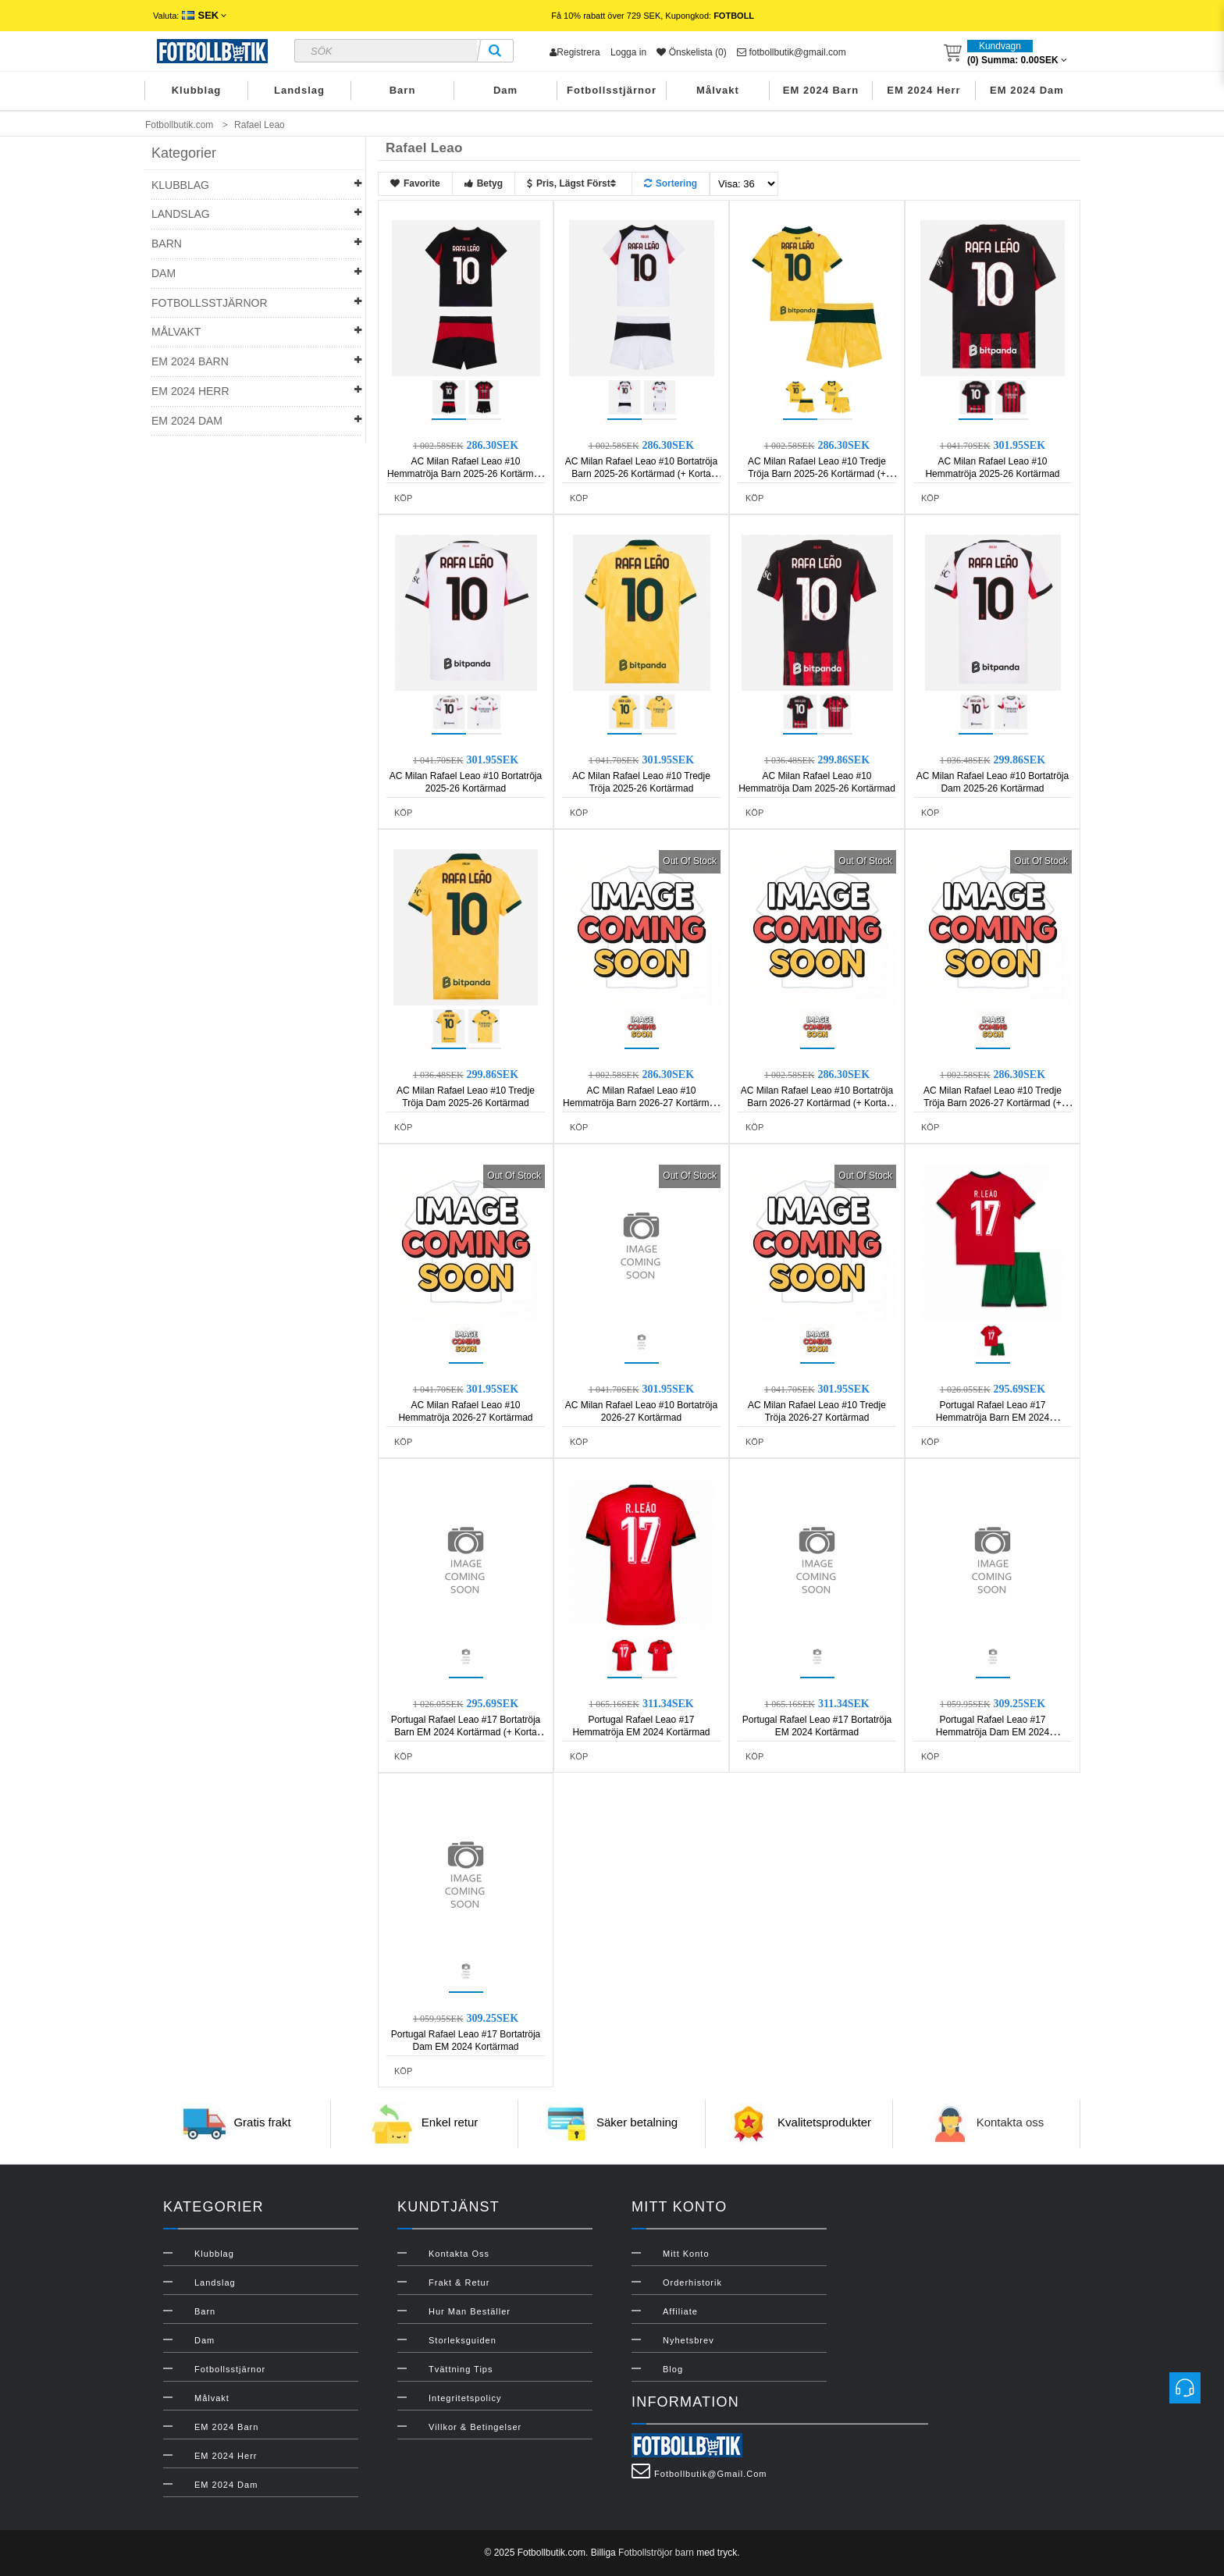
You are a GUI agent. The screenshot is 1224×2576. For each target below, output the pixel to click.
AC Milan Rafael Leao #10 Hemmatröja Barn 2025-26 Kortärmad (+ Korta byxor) (465, 474)
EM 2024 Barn (821, 90)
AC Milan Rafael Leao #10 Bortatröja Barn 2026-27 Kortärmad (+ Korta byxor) (817, 1103)
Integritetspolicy (465, 2398)
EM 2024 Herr (923, 90)
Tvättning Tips (461, 2369)
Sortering (670, 183)
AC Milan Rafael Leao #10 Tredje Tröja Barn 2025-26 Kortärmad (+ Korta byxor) (817, 474)
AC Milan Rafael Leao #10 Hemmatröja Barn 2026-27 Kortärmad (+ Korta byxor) (641, 1103)
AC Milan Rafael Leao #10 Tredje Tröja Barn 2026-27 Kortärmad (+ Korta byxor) (992, 1103)
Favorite (415, 183)
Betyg (483, 183)
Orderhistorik (692, 2282)
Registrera (575, 52)
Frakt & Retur (459, 2282)
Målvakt (717, 90)
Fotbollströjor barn (656, 2552)
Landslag (299, 90)
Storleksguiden (462, 2340)
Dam (505, 90)
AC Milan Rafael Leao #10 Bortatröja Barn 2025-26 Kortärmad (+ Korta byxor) (641, 474)
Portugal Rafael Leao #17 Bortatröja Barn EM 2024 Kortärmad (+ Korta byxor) (465, 1732)
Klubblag (197, 90)
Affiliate (680, 2311)
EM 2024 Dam (1027, 90)
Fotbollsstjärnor (611, 90)
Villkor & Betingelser (475, 2427)
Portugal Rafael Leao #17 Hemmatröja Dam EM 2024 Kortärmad (992, 1732)
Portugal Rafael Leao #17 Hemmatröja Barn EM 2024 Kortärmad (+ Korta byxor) (992, 1418)
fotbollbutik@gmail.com (791, 52)
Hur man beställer (470, 2311)
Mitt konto (686, 2253)
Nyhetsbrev (688, 2340)
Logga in (628, 52)
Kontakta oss (1010, 2122)
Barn (403, 90)
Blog (673, 2369)
